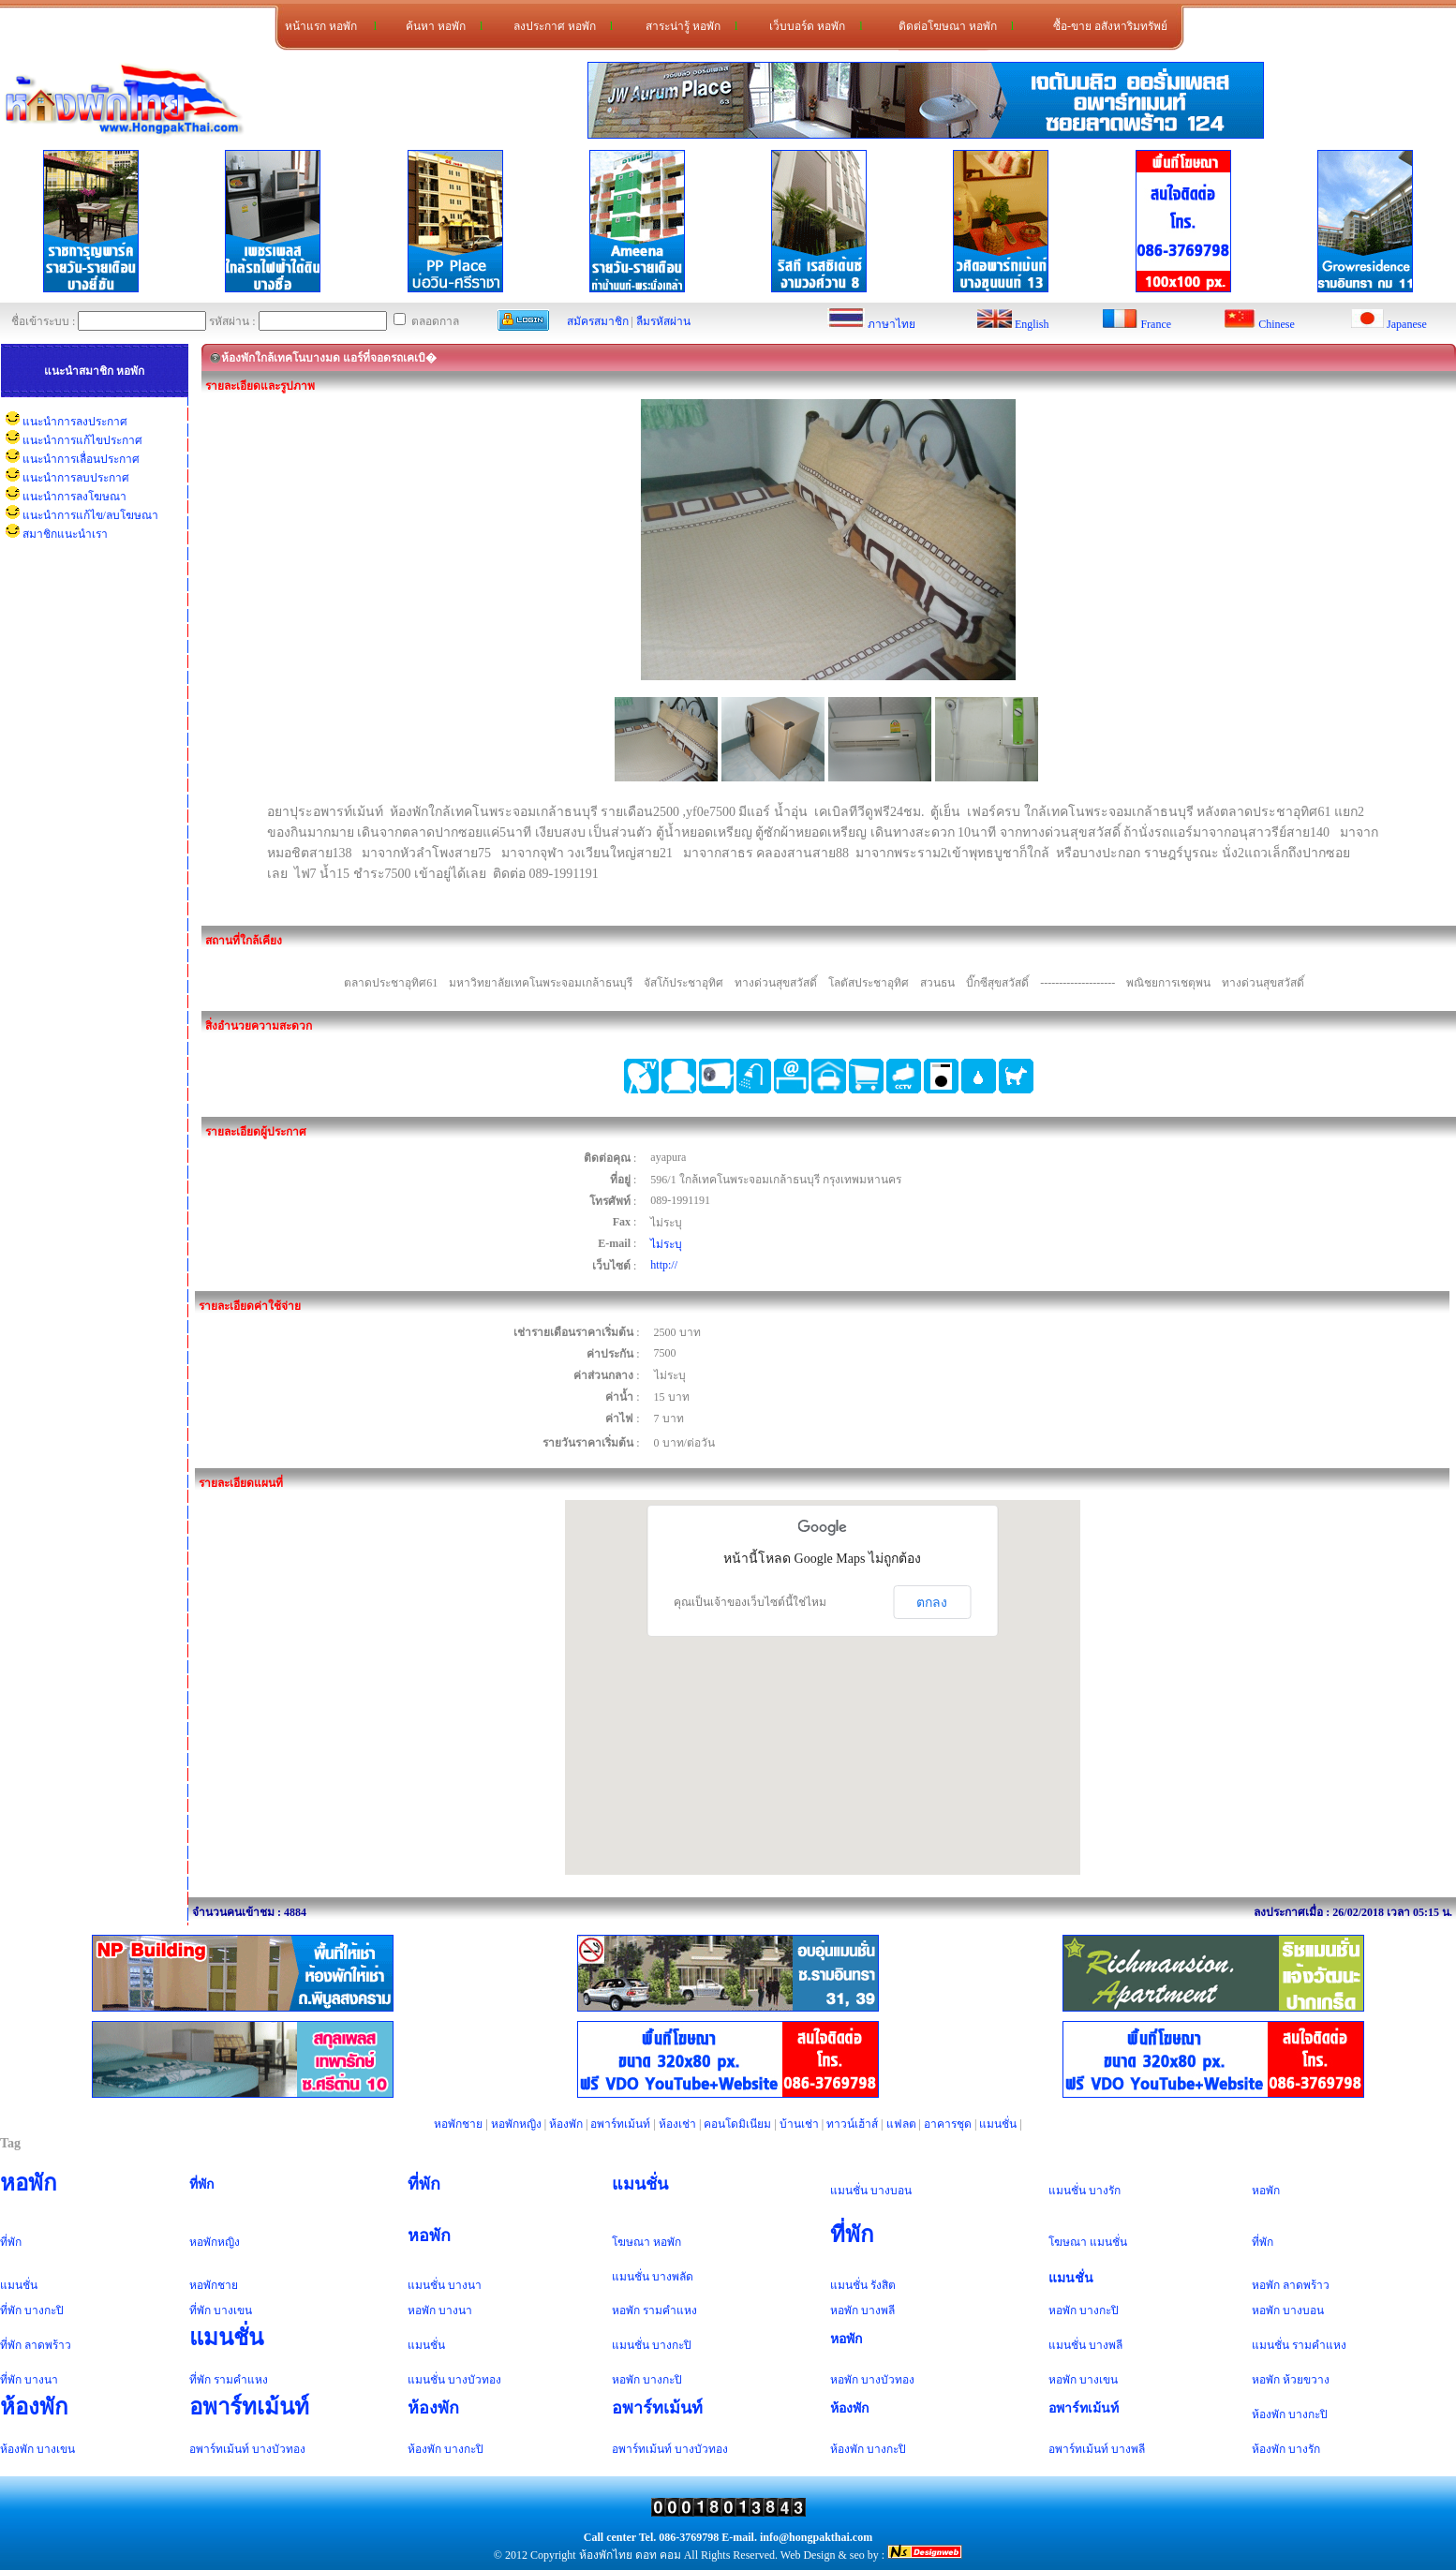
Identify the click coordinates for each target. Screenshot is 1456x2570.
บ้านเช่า (799, 2124)
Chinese (1276, 324)
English (1032, 324)
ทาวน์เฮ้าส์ (852, 2124)
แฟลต (901, 2124)
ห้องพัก (566, 2124)
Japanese (1407, 324)
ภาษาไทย (891, 324)
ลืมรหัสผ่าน (663, 321)
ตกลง (931, 1602)
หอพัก (28, 2183)
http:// (663, 1264)
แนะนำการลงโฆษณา (74, 496)
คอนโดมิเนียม (737, 2124)
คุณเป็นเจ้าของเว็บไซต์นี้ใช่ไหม (750, 1602)
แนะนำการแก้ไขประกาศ (82, 440)
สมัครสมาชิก (598, 321)
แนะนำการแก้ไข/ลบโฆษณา (90, 515)
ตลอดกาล (426, 321)
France (1155, 324)
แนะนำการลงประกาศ (74, 421)
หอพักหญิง (516, 2124)
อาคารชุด (948, 2124)
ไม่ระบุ (666, 1244)
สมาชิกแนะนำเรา (65, 534)
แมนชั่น (998, 2124)
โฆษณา (631, 2242)
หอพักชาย (458, 2124)
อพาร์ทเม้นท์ (620, 2124)
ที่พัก (202, 2183)
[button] (822, 1670)
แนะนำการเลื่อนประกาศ (81, 459)
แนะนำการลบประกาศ (75, 477)
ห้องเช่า (677, 2124)
